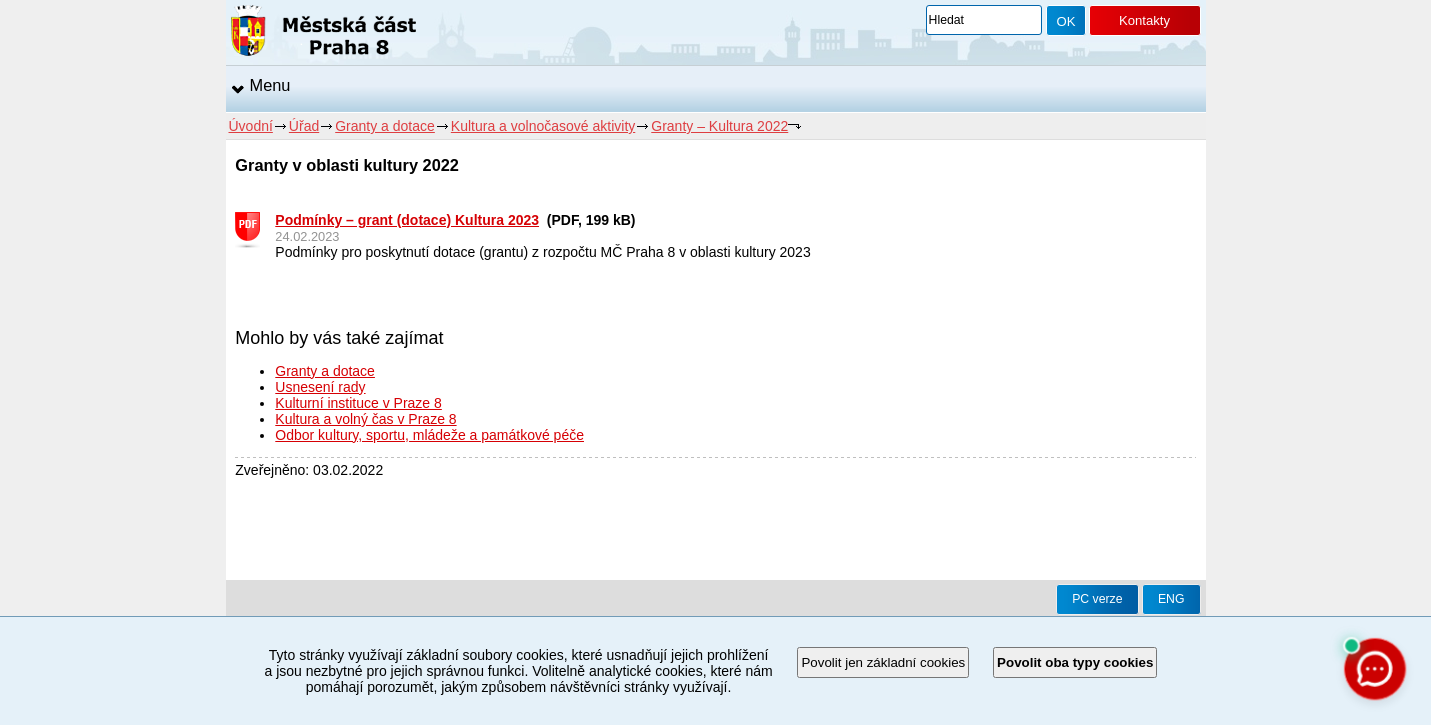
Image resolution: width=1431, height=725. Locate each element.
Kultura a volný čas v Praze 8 (365, 419)
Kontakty (1144, 20)
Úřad (304, 126)
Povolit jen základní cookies (883, 662)
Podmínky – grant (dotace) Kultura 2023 (407, 220)
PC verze (1097, 599)
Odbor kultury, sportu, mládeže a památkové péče (429, 435)
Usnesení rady (320, 387)
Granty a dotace (385, 126)
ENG (1171, 599)
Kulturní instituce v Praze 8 (358, 403)
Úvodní (251, 126)
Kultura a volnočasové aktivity (543, 126)
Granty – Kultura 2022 (719, 126)
